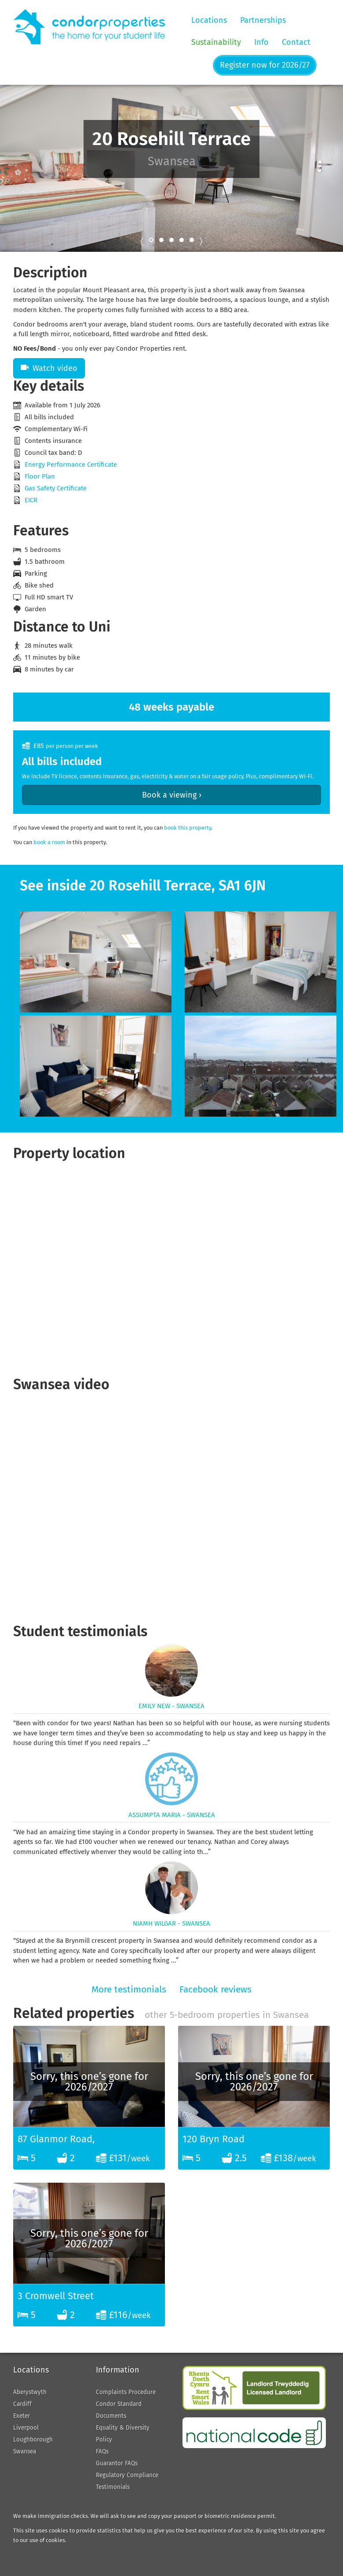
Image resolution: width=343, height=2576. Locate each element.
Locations (209, 20)
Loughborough (33, 2439)
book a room (49, 842)
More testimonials (128, 1989)
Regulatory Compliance (127, 2475)
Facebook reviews (215, 1989)
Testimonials (113, 2487)
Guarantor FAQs (117, 2463)
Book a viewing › (171, 795)
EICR (31, 500)
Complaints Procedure (126, 2392)
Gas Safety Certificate (56, 488)
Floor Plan (40, 476)
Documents (111, 2416)
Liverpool (26, 2427)
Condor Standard (119, 2404)
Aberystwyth (30, 2392)
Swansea (24, 2451)
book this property (187, 827)
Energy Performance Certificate (71, 464)
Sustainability (216, 42)
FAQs (102, 2451)
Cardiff (22, 2404)
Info (261, 42)
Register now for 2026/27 (265, 65)
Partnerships (263, 20)
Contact (296, 42)
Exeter (21, 2416)
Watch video (49, 368)
